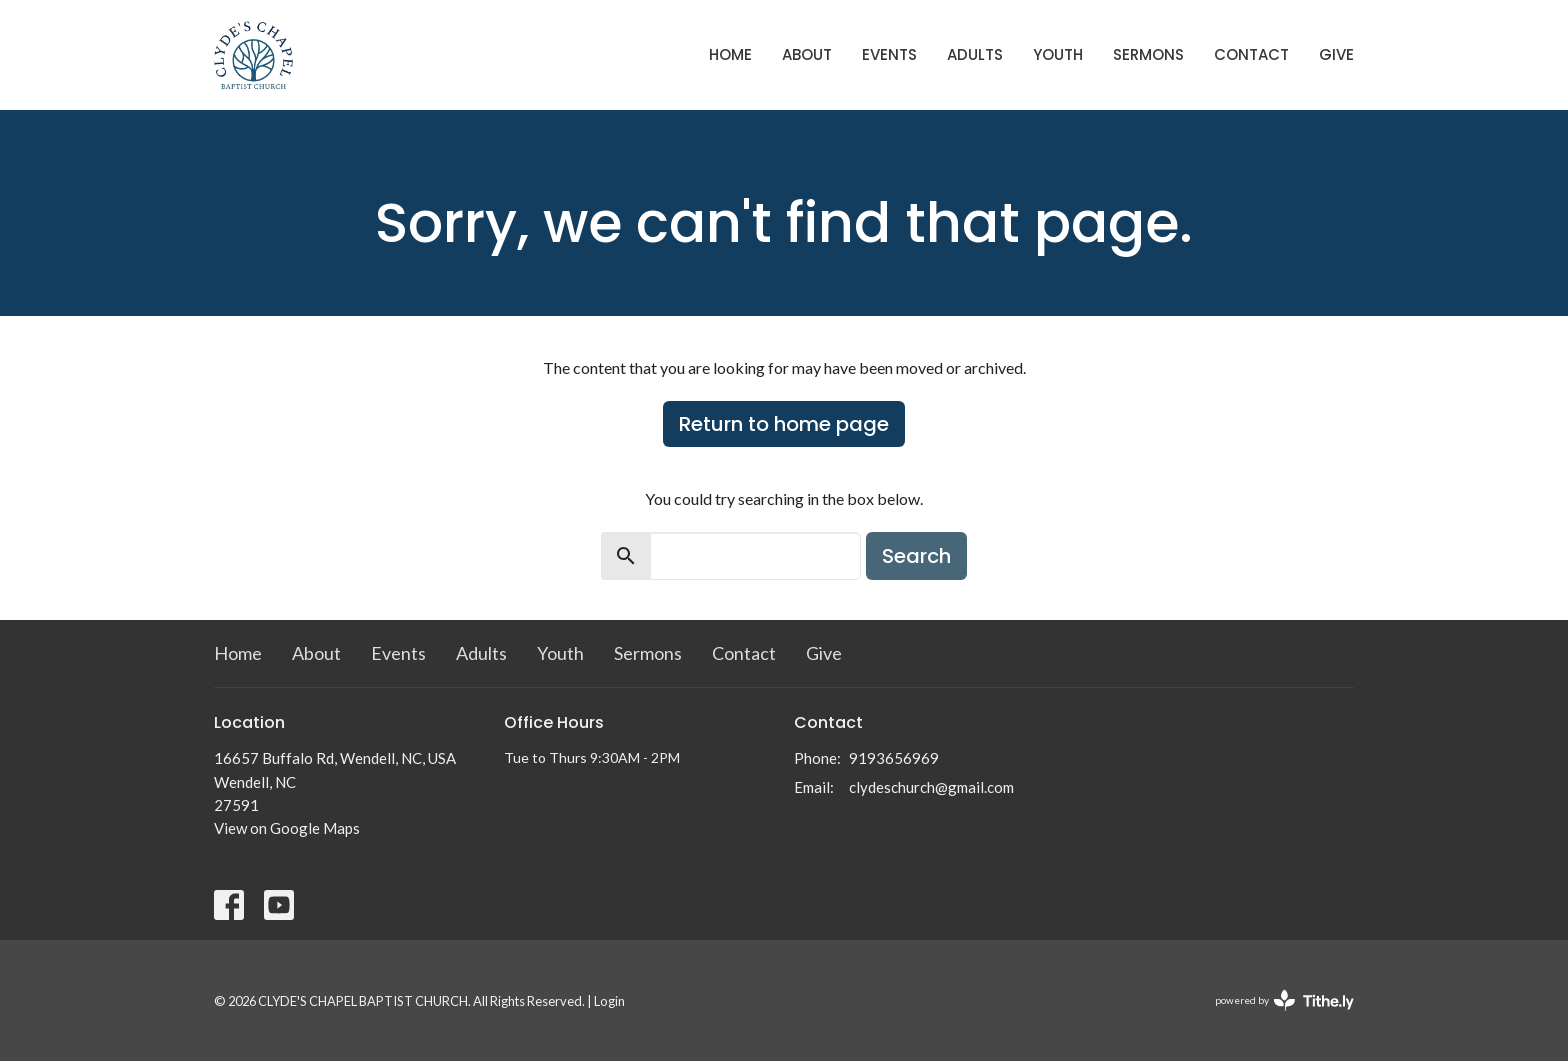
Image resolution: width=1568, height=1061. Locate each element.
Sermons (1148, 54)
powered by (1284, 1000)
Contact (1251, 54)
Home (730, 54)
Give (1336, 54)
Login (609, 1001)
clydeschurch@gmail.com (931, 787)
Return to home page (784, 424)
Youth (1058, 54)
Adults (975, 54)
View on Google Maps (287, 828)
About (807, 54)
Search (916, 556)
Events (889, 54)
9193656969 (894, 758)
